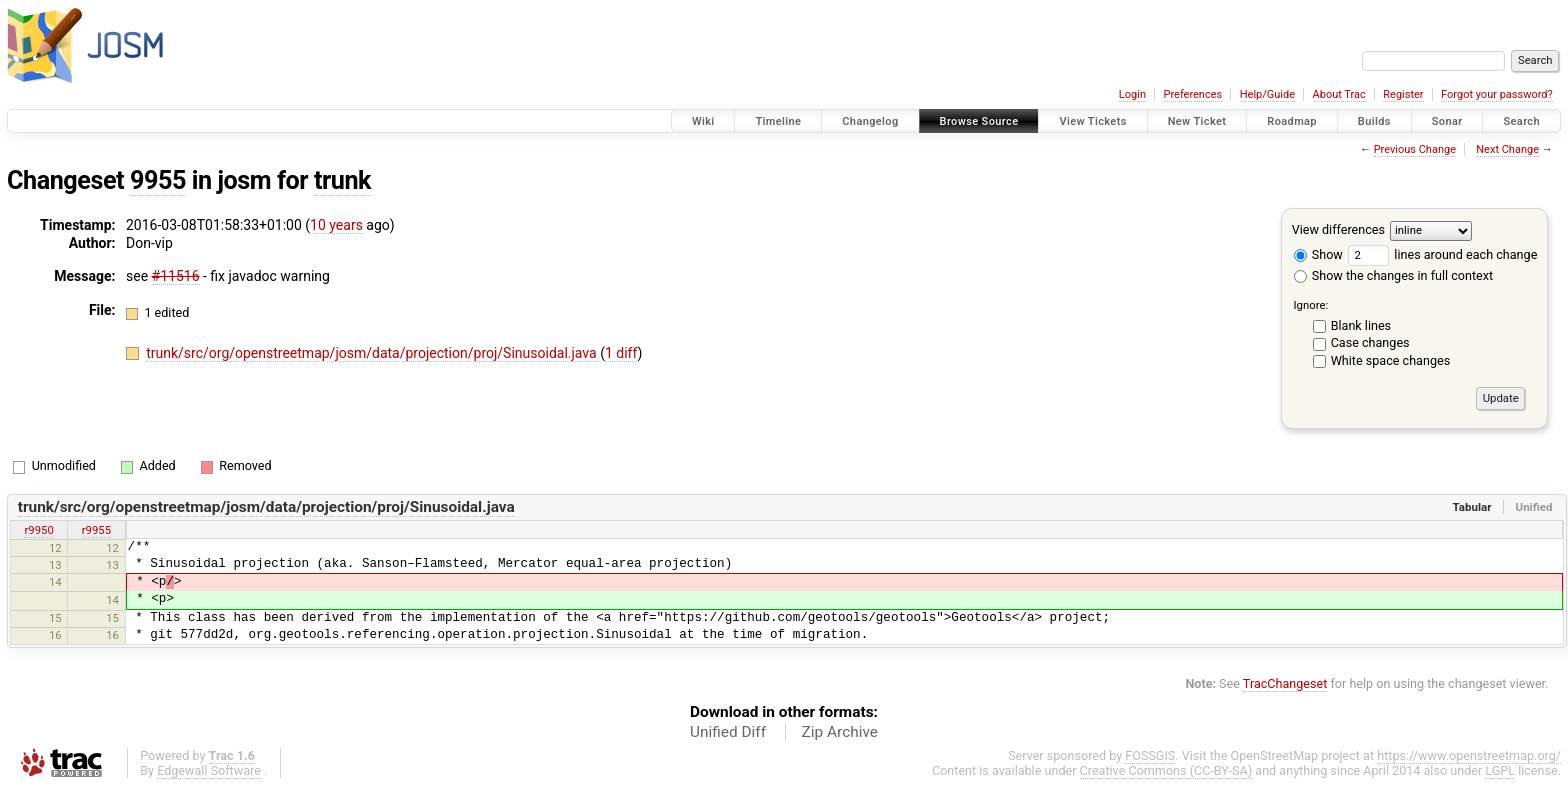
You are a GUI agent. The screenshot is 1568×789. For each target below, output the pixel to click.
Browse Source (979, 121)
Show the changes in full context (1393, 275)
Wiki (703, 121)
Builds (1374, 121)
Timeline (778, 121)
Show (1318, 254)
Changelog (870, 121)
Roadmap (1292, 121)
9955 (158, 180)
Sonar (1447, 121)
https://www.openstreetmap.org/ (1469, 755)
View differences (1338, 229)
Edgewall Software (209, 770)
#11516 (176, 276)
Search (1521, 121)
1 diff (621, 353)
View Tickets (1092, 121)
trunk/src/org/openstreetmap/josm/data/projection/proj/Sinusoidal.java (373, 353)
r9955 (96, 530)
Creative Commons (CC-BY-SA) (1166, 770)
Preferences (1192, 94)
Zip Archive (840, 732)
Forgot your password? (1497, 94)
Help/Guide (1267, 94)
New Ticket (1197, 121)
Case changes (1370, 342)
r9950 (38, 530)
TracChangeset (1285, 683)
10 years (336, 225)
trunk (342, 180)
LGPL (1500, 770)
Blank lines (1361, 325)
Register (1403, 94)
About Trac (1339, 94)
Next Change (1507, 149)
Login (1132, 94)
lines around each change (1442, 254)
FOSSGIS (1150, 755)
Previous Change (1415, 149)
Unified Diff (728, 732)
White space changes (1391, 360)
